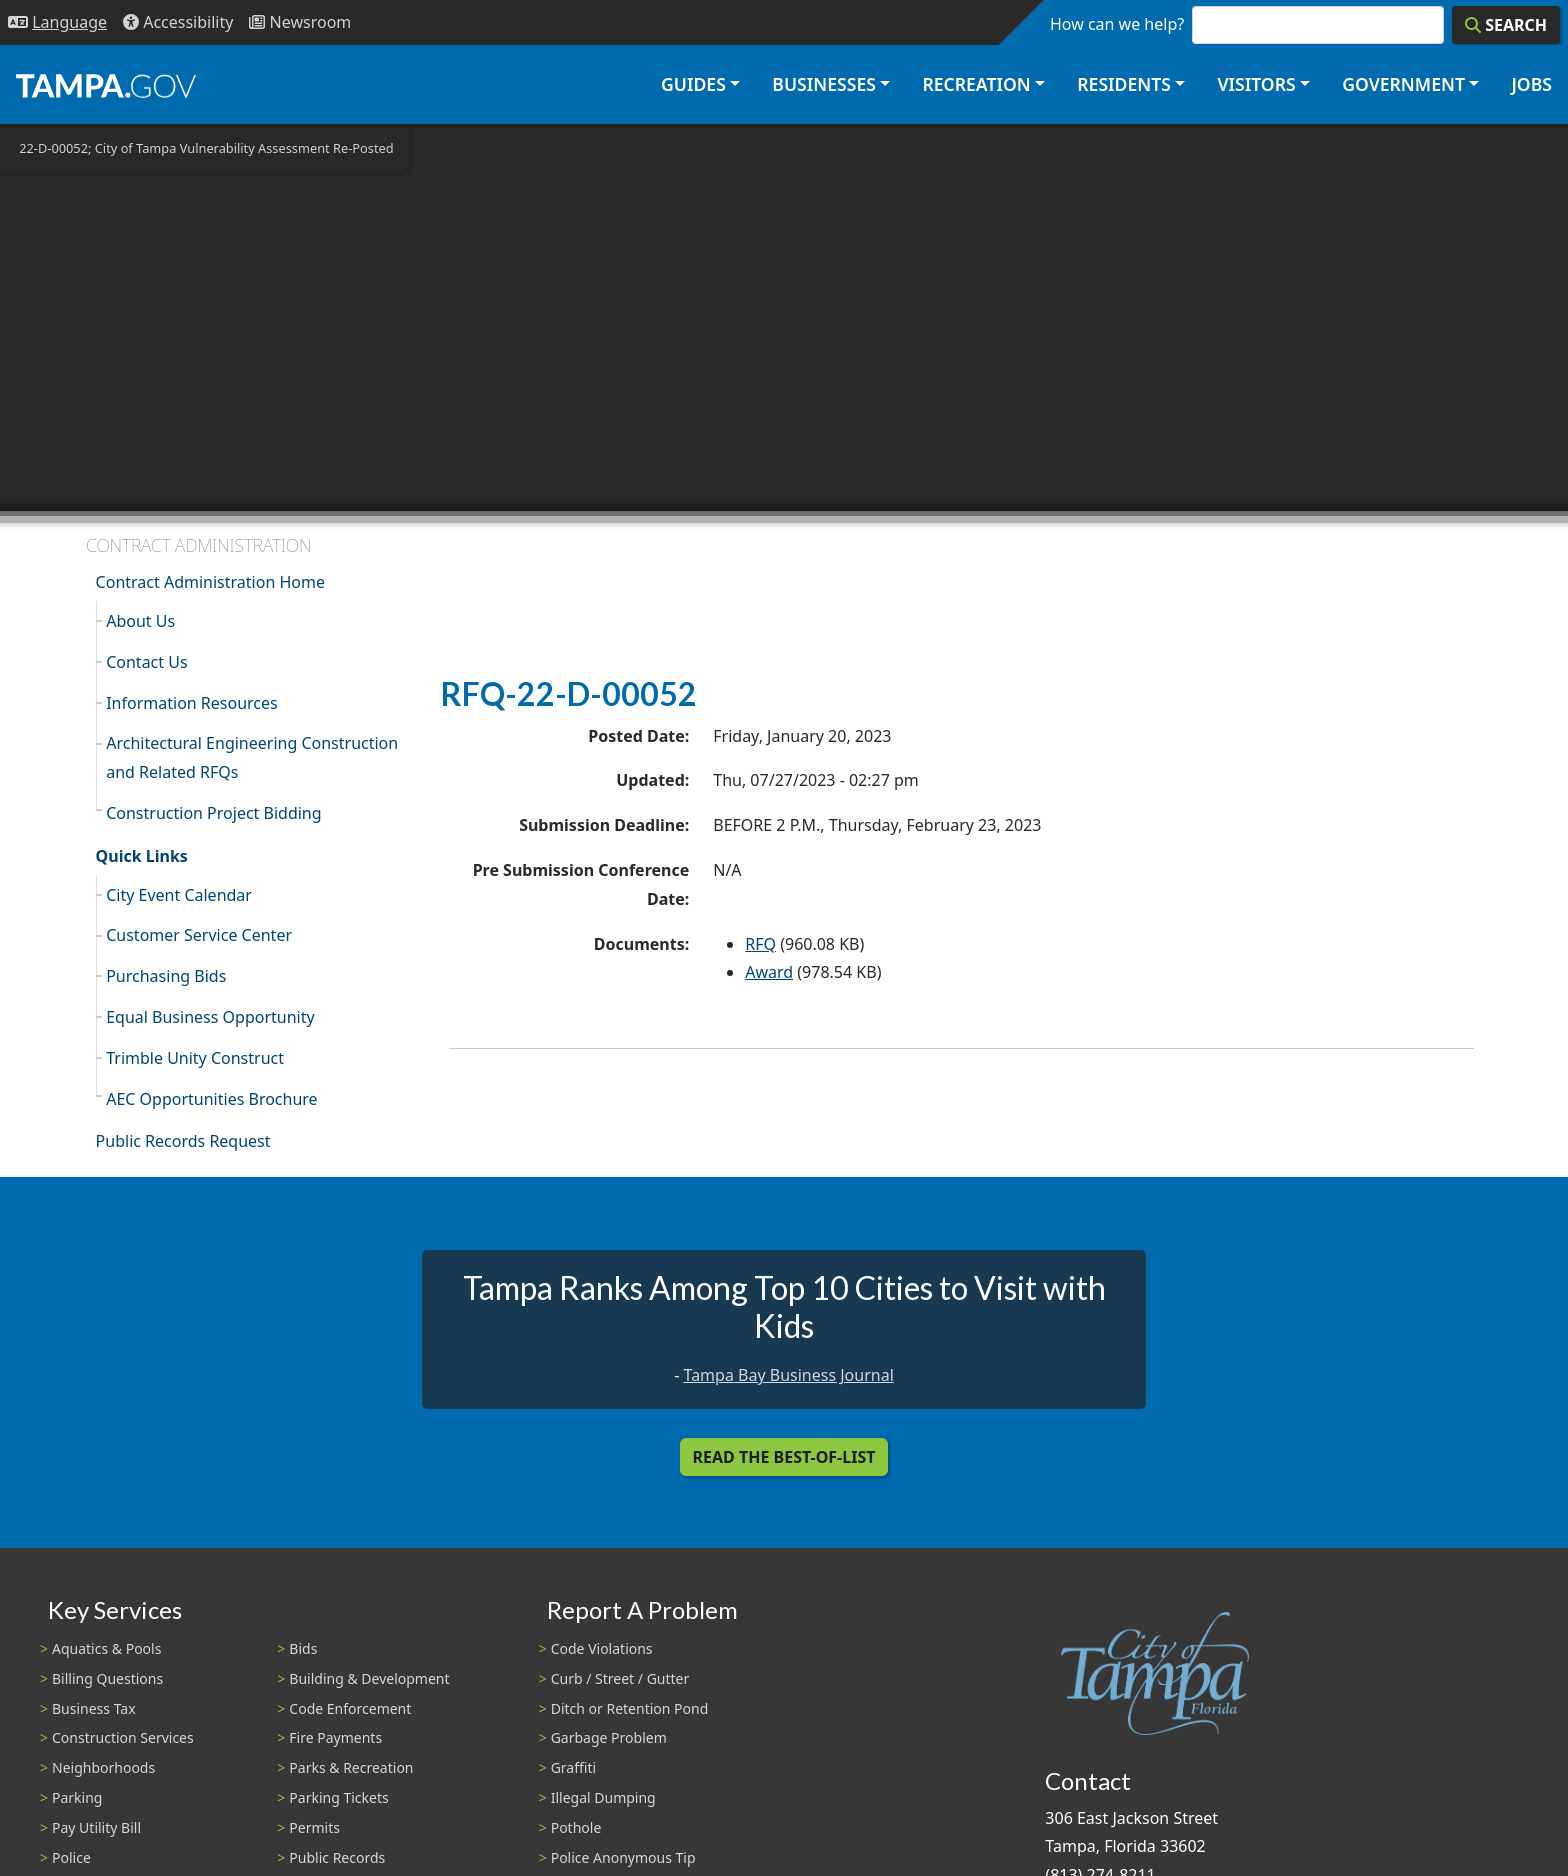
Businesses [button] (824, 84)
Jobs (1531, 84)
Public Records (337, 1857)
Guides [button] (693, 84)
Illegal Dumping (603, 1797)
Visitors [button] (1256, 84)
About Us (140, 621)
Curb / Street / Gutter (620, 1678)
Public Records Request (183, 1141)
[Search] (1506, 25)
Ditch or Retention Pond (630, 1708)
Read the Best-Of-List (784, 1457)
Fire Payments (335, 1737)
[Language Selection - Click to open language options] (57, 22)
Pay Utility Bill (96, 1827)
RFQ (760, 944)
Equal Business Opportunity (210, 1017)
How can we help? (1117, 24)
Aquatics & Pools (106, 1648)
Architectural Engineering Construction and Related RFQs (252, 757)
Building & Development (369, 1678)
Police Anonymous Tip (623, 1857)
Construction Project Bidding (213, 813)
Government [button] (1403, 84)
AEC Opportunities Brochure (211, 1099)
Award (769, 972)
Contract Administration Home (210, 582)
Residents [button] (1124, 84)
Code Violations (602, 1648)
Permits (314, 1827)
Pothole (576, 1827)
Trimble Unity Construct (195, 1058)
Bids (303, 1648)
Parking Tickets (338, 1797)
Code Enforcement (350, 1708)
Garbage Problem (609, 1737)
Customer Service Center (199, 935)
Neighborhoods (103, 1767)
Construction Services (123, 1737)
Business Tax (94, 1708)
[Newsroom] (300, 22)
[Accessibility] (178, 22)
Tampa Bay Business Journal (789, 1375)
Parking (77, 1797)
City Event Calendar (179, 895)
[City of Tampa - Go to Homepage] (106, 85)
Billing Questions (107, 1678)
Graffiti (573, 1767)
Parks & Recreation (351, 1767)
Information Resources (192, 703)
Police (71, 1857)
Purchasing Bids (166, 976)
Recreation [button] (976, 84)
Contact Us (146, 662)
